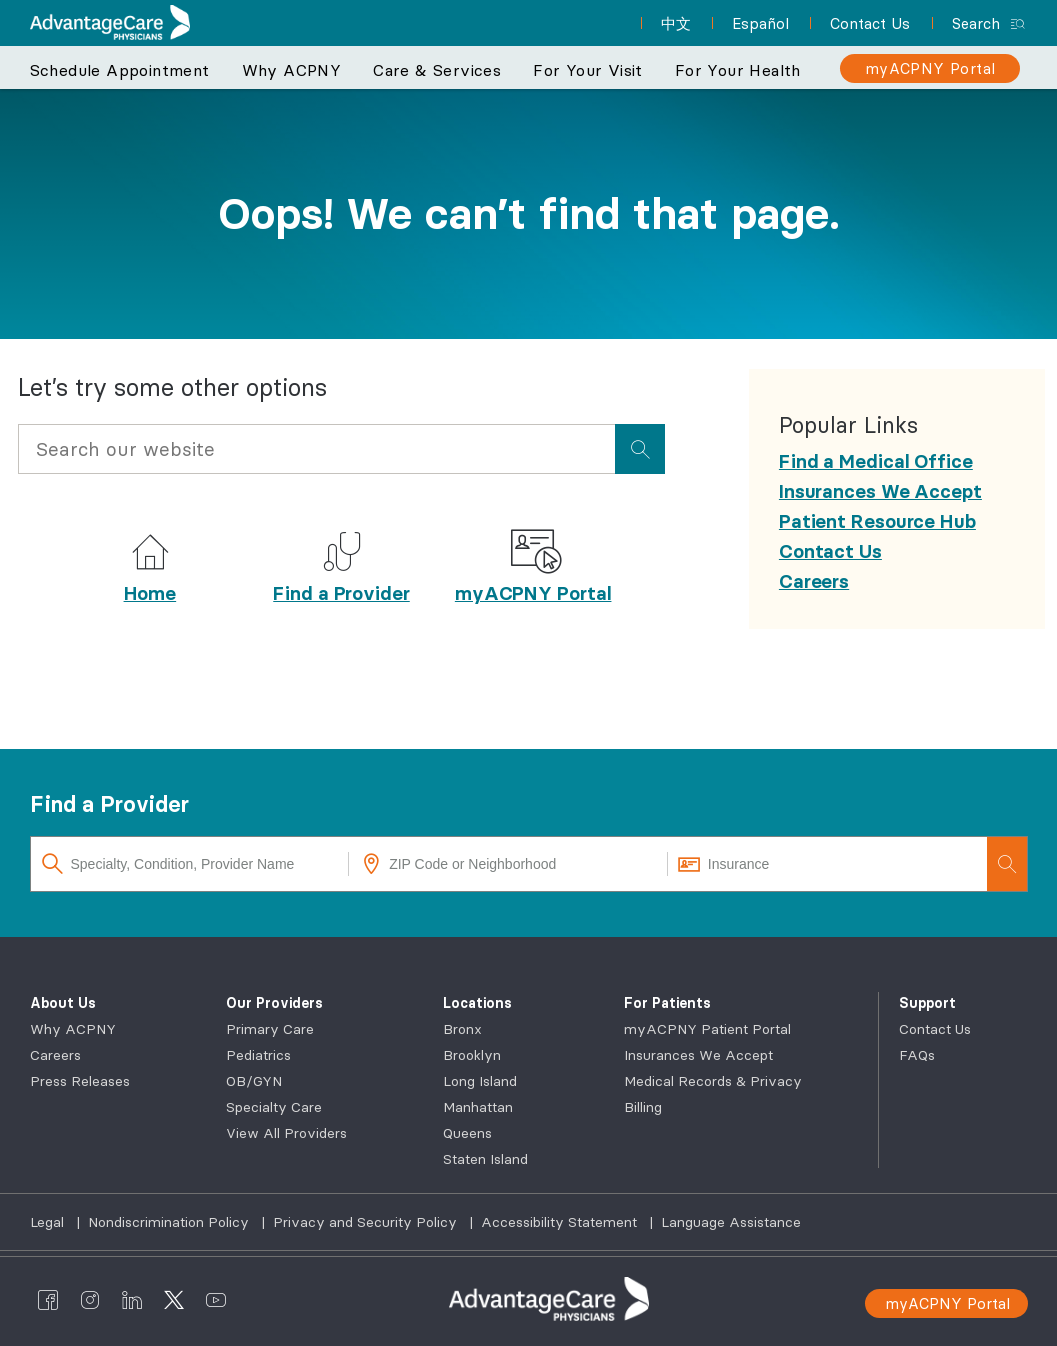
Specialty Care (274, 1107)
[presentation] (640, 449)
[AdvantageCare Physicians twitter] (174, 1299)
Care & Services (437, 70)
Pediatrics (258, 1055)
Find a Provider (341, 593)
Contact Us (935, 1029)
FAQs (917, 1055)
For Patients (667, 1003)
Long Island (480, 1081)
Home (150, 593)
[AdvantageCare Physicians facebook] (48, 1299)
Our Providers (274, 1003)
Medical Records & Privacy (713, 1081)
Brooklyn (472, 1055)
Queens (467, 1133)
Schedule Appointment (120, 70)
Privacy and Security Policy (367, 1222)
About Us (63, 1003)
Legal (49, 1222)
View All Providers (286, 1133)
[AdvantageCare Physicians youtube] (216, 1299)
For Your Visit (588, 70)
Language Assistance (731, 1222)
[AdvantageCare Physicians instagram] (90, 1299)
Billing (643, 1107)
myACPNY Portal (533, 593)
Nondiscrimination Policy (170, 1222)
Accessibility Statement (561, 1222)
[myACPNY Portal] (930, 68)
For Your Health (738, 70)
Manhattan (478, 1107)
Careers (55, 1055)
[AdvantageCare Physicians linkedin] (132, 1299)
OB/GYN (254, 1081)
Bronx (462, 1029)
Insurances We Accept (698, 1055)
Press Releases (80, 1081)
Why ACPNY (292, 70)
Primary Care (270, 1029)
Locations (477, 1003)
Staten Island (485, 1159)
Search (976, 23)
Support (927, 1003)
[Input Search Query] (316, 449)
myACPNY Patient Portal (707, 1029)
